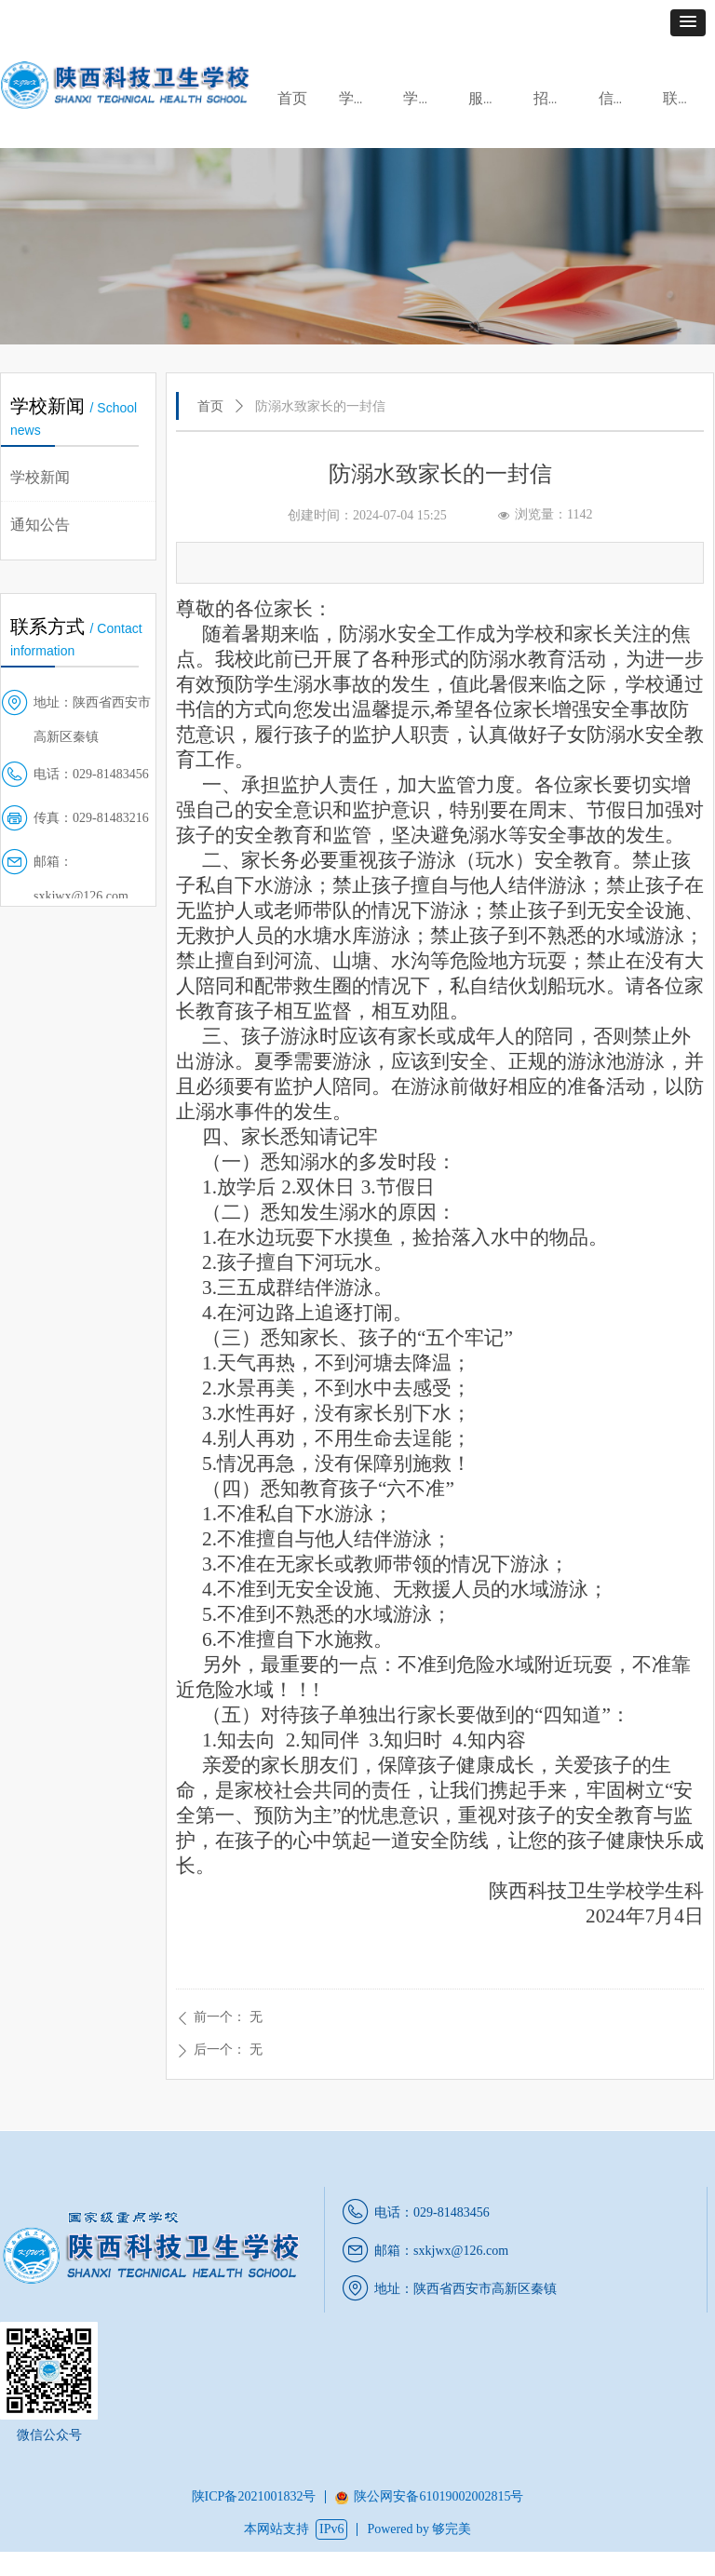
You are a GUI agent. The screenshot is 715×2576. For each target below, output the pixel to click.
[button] (688, 22)
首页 (210, 406)
